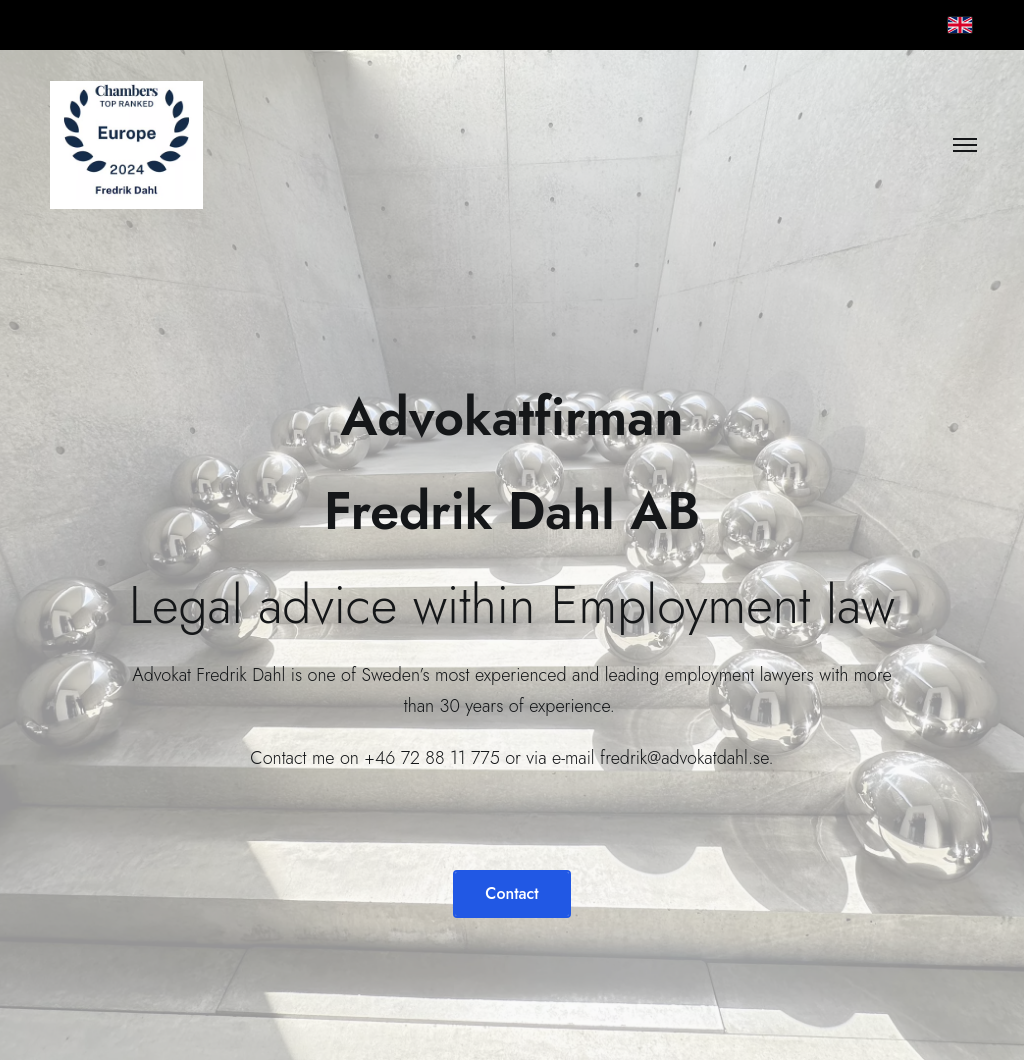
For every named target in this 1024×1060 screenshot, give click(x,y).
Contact (511, 893)
